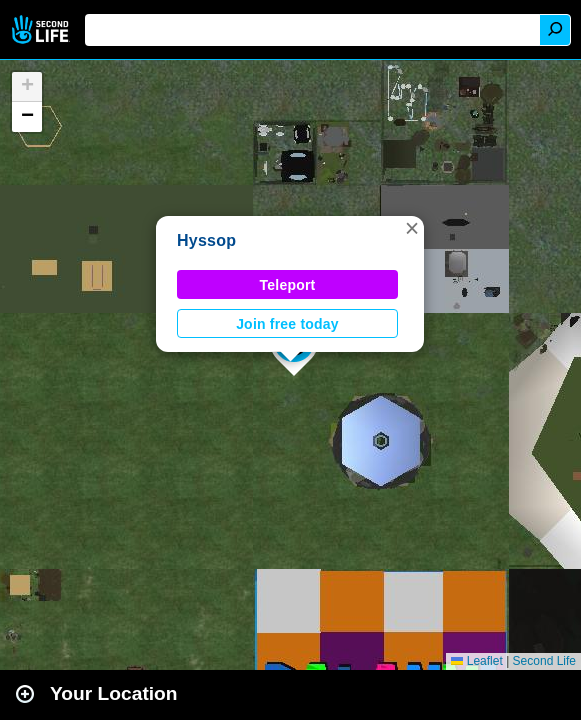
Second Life (42, 29)
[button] (412, 228)
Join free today (287, 324)
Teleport (288, 285)
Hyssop (206, 240)
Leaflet (476, 661)
